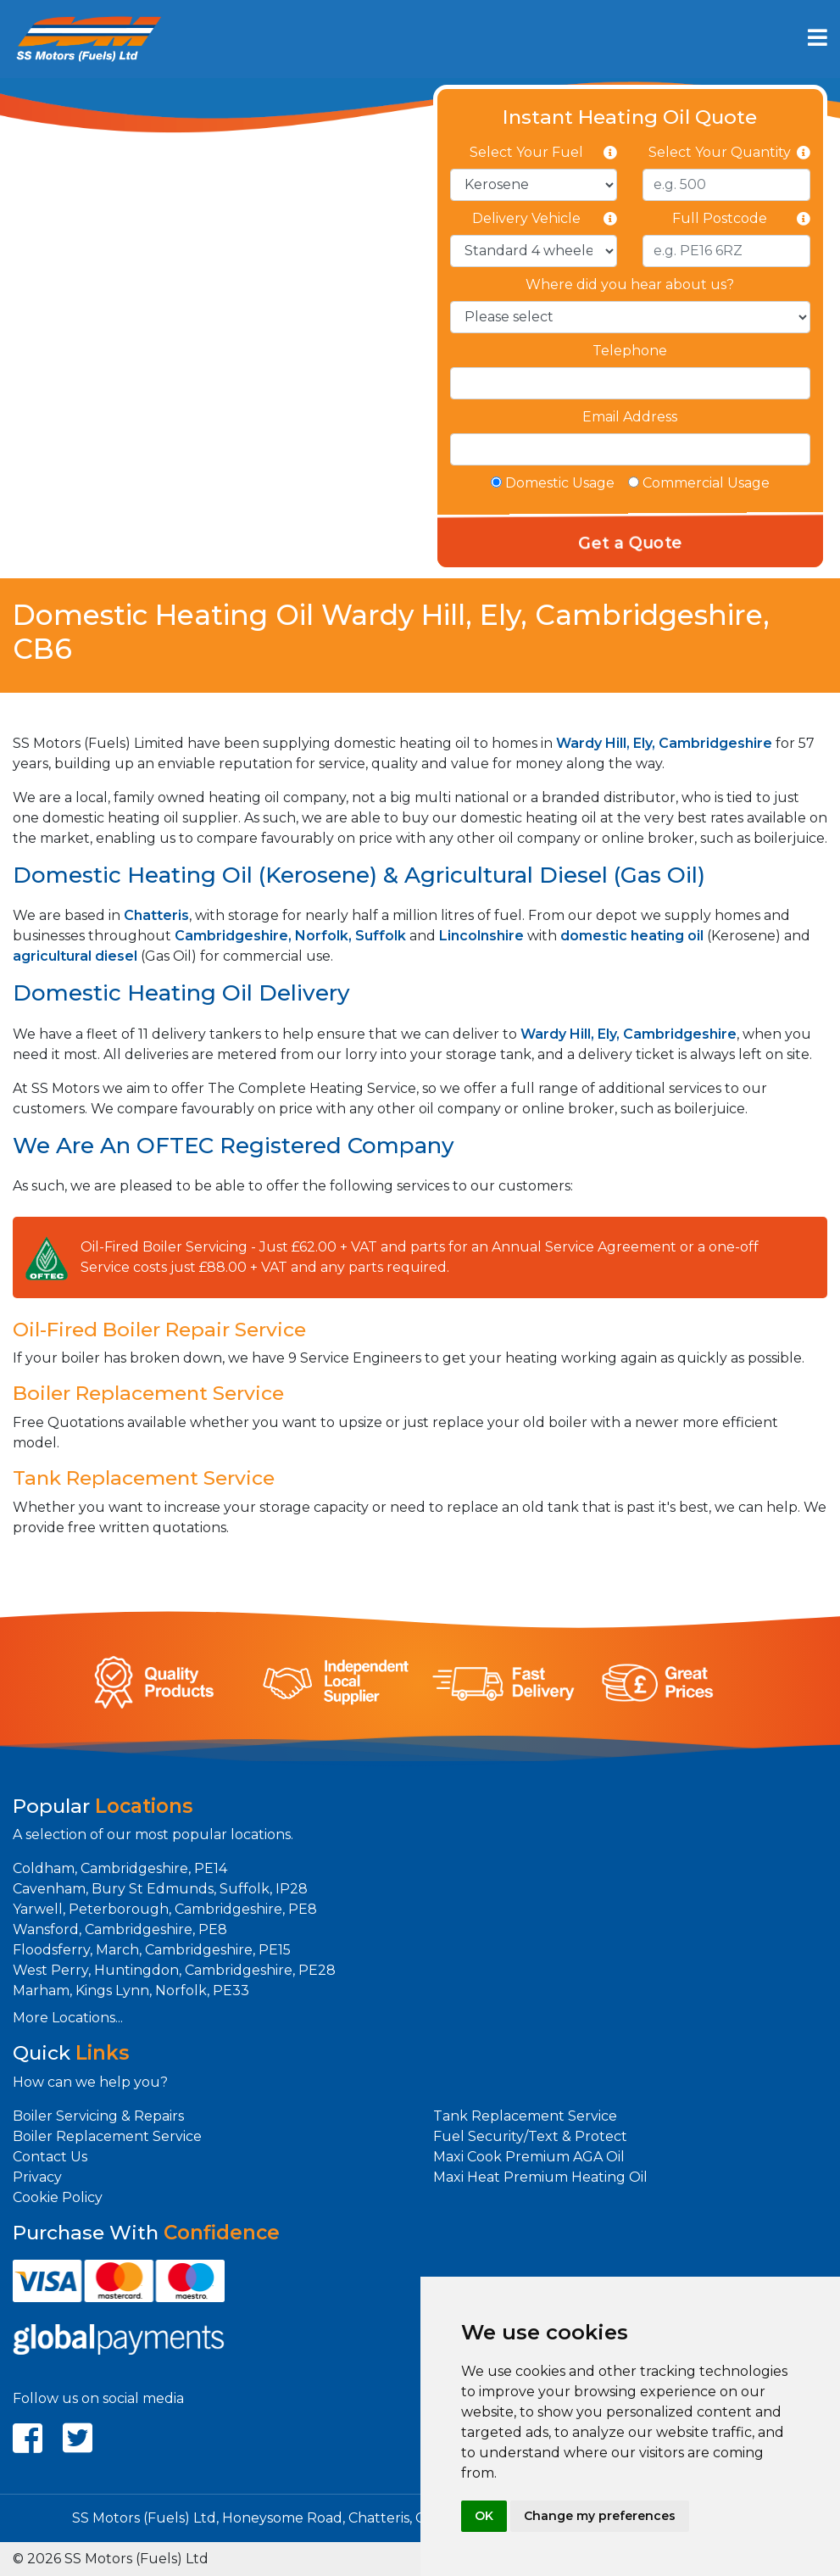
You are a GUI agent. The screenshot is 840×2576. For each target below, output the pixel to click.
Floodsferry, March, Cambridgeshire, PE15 (152, 1950)
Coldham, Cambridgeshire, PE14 (120, 1868)
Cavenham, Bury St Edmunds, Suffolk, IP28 (160, 1889)
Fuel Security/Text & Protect (530, 2136)
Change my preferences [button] (600, 2515)
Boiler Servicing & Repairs (98, 2116)
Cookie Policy (58, 2197)
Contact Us (50, 2157)
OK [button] (484, 2515)
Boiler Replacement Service (107, 2136)
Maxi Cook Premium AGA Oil (529, 2157)
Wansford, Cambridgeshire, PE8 (120, 1929)
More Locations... (68, 2018)
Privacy (37, 2177)
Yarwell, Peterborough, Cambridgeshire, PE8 (165, 1909)
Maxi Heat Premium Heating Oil (540, 2177)
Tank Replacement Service (525, 2116)
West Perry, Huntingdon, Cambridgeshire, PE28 (174, 1970)
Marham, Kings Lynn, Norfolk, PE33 (131, 1990)
